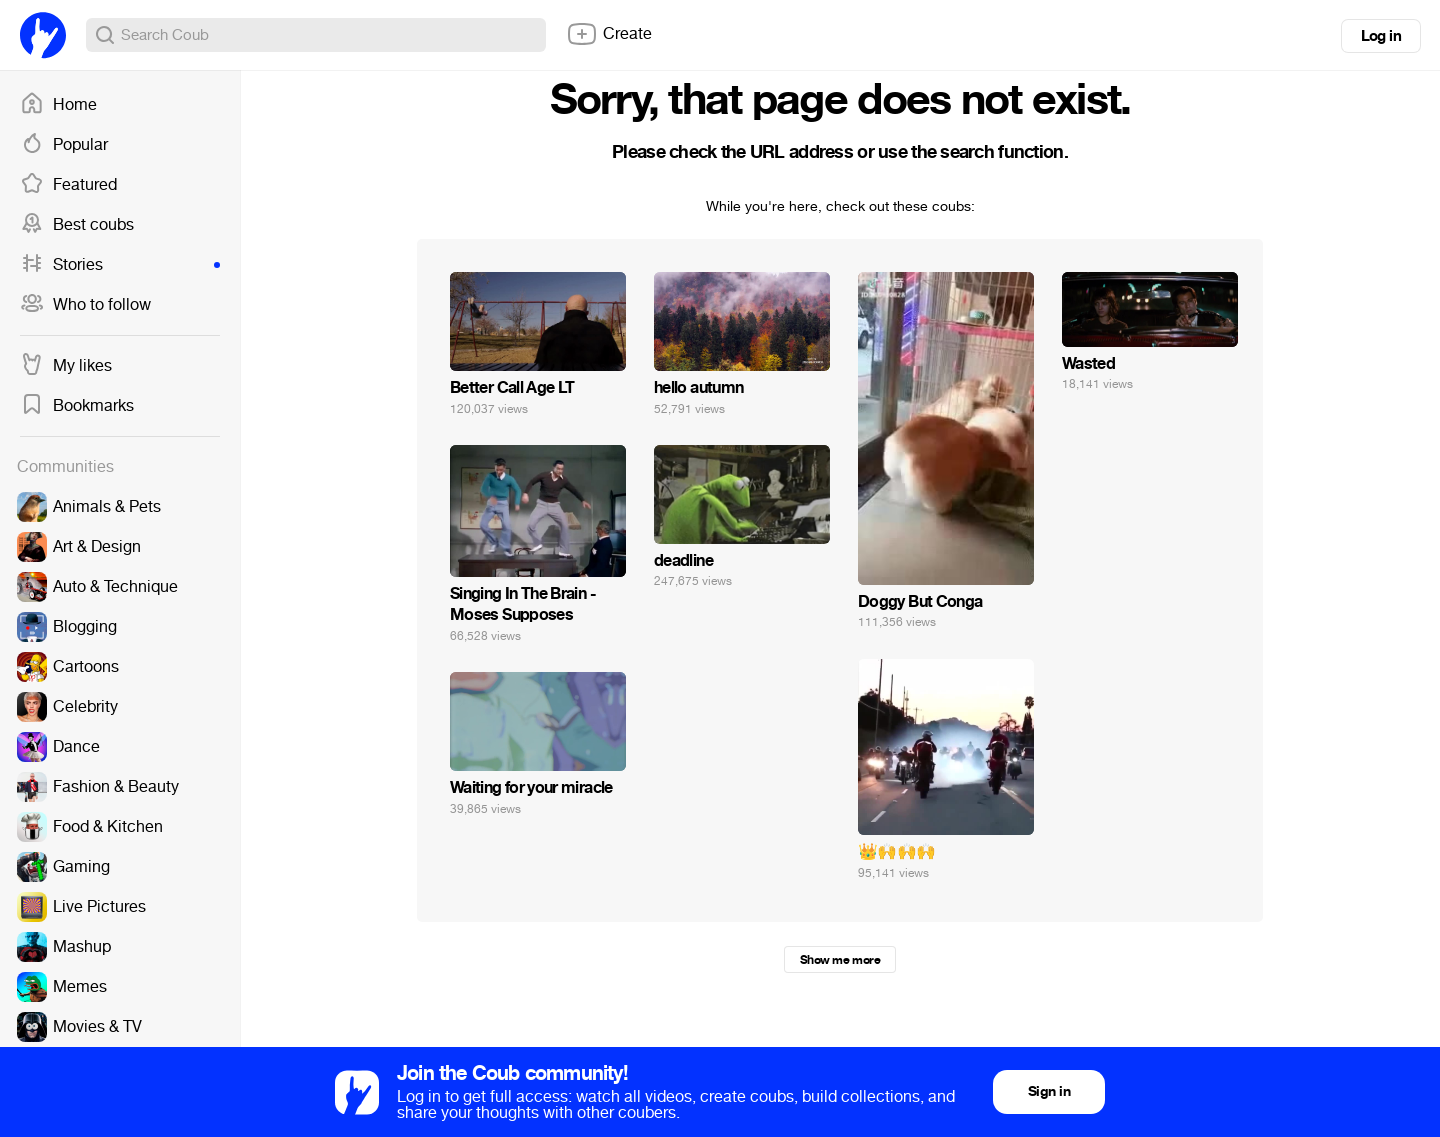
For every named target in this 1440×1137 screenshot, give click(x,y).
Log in (1381, 36)
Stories (120, 265)
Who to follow (85, 305)
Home (58, 105)
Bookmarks (77, 406)
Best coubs (77, 225)
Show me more (840, 960)
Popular (64, 145)
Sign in (1049, 1091)
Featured (68, 185)
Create (609, 34)
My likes (66, 366)
